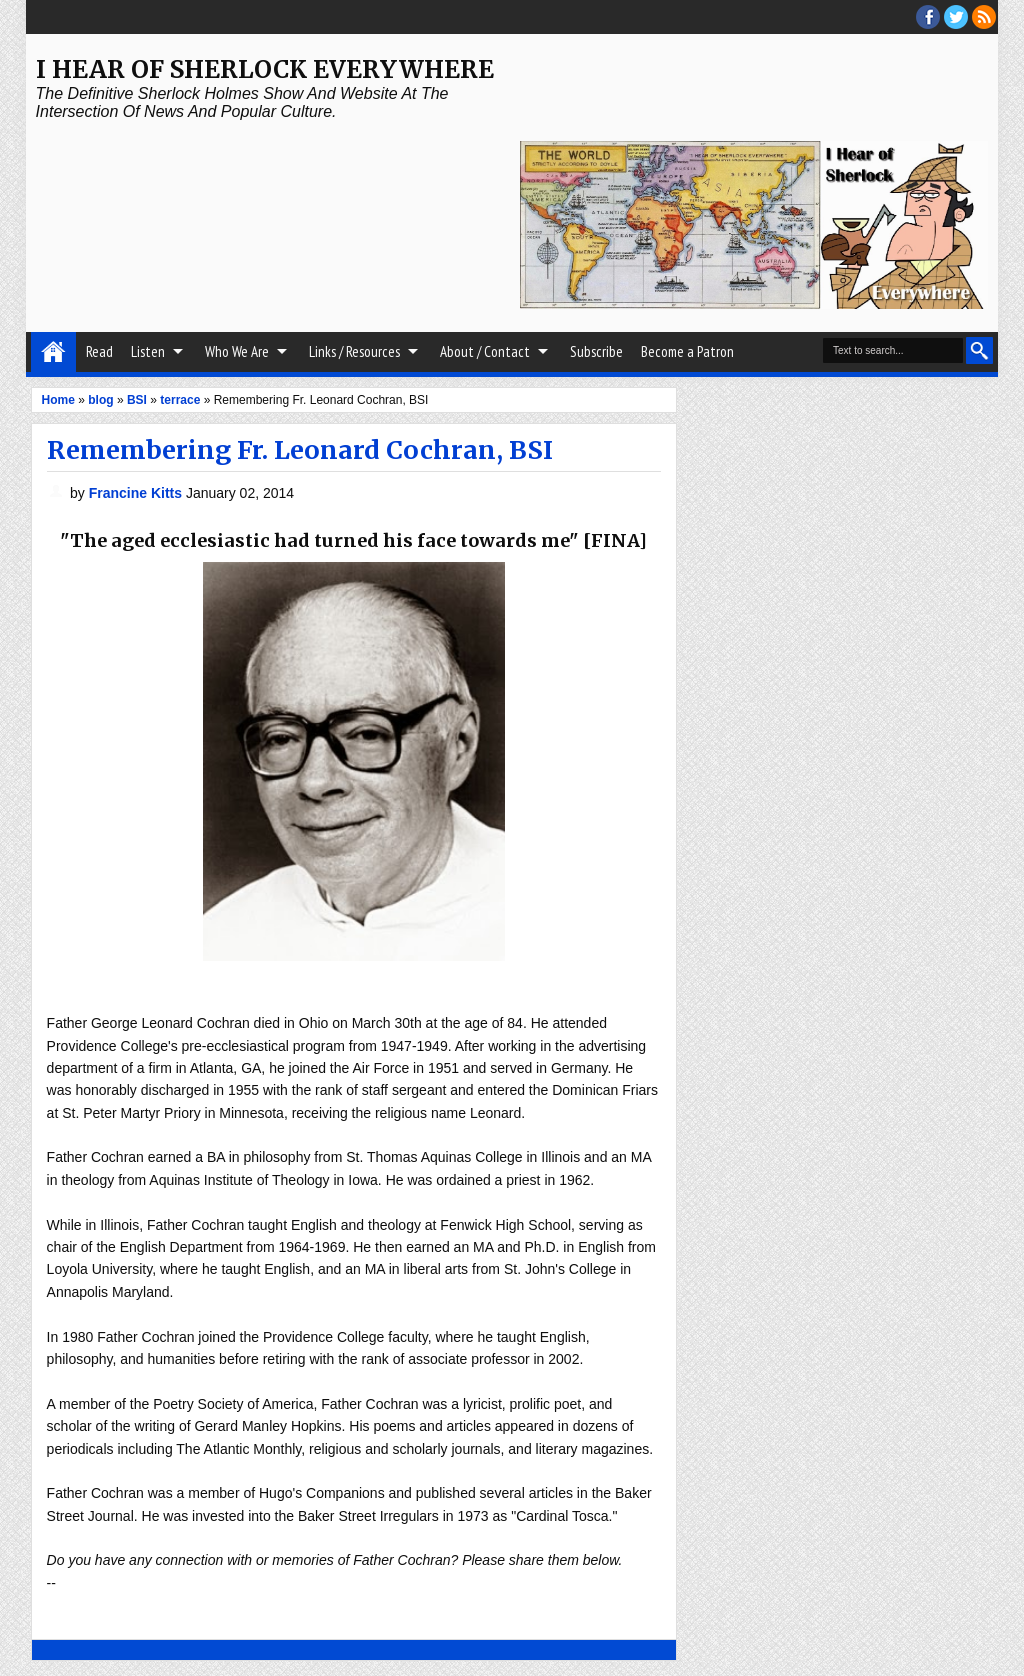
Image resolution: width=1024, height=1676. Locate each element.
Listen (148, 351)
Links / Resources (354, 351)
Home (53, 352)
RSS (984, 17)
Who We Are (237, 351)
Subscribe (596, 351)
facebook (928, 17)
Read (99, 351)
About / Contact (485, 351)
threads (956, 17)
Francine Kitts (137, 493)
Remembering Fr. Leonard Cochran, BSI (300, 450)
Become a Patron (687, 351)
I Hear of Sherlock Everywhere (265, 69)
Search (979, 350)
